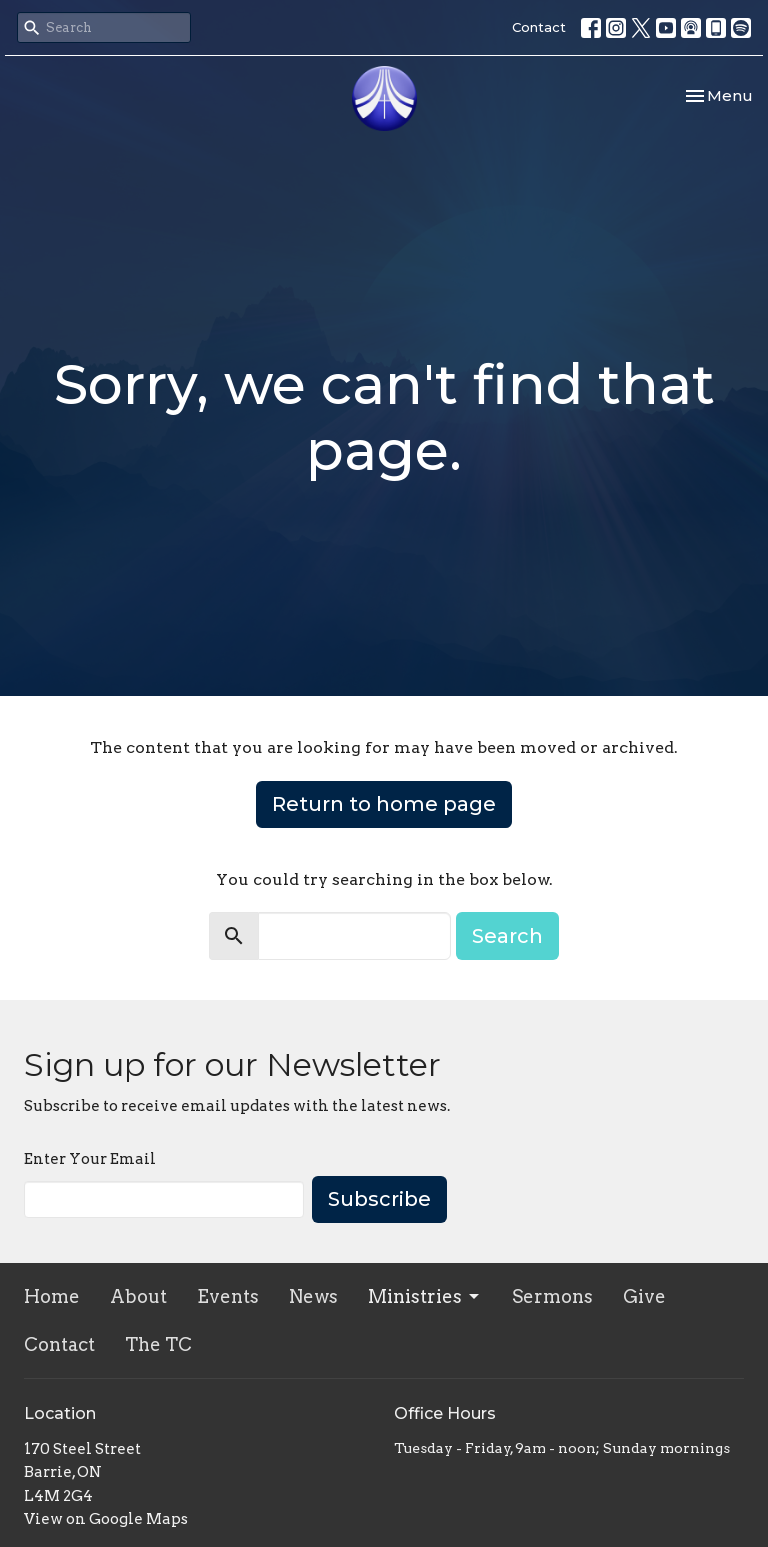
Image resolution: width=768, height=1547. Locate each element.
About (138, 1296)
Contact (539, 27)
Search (507, 936)
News (313, 1296)
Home (52, 1296)
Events (228, 1296)
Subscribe (379, 1199)
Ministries (425, 1296)
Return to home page (384, 804)
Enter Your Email (90, 1159)
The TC (158, 1344)
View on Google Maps (106, 1519)
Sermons (552, 1296)
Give (644, 1296)
